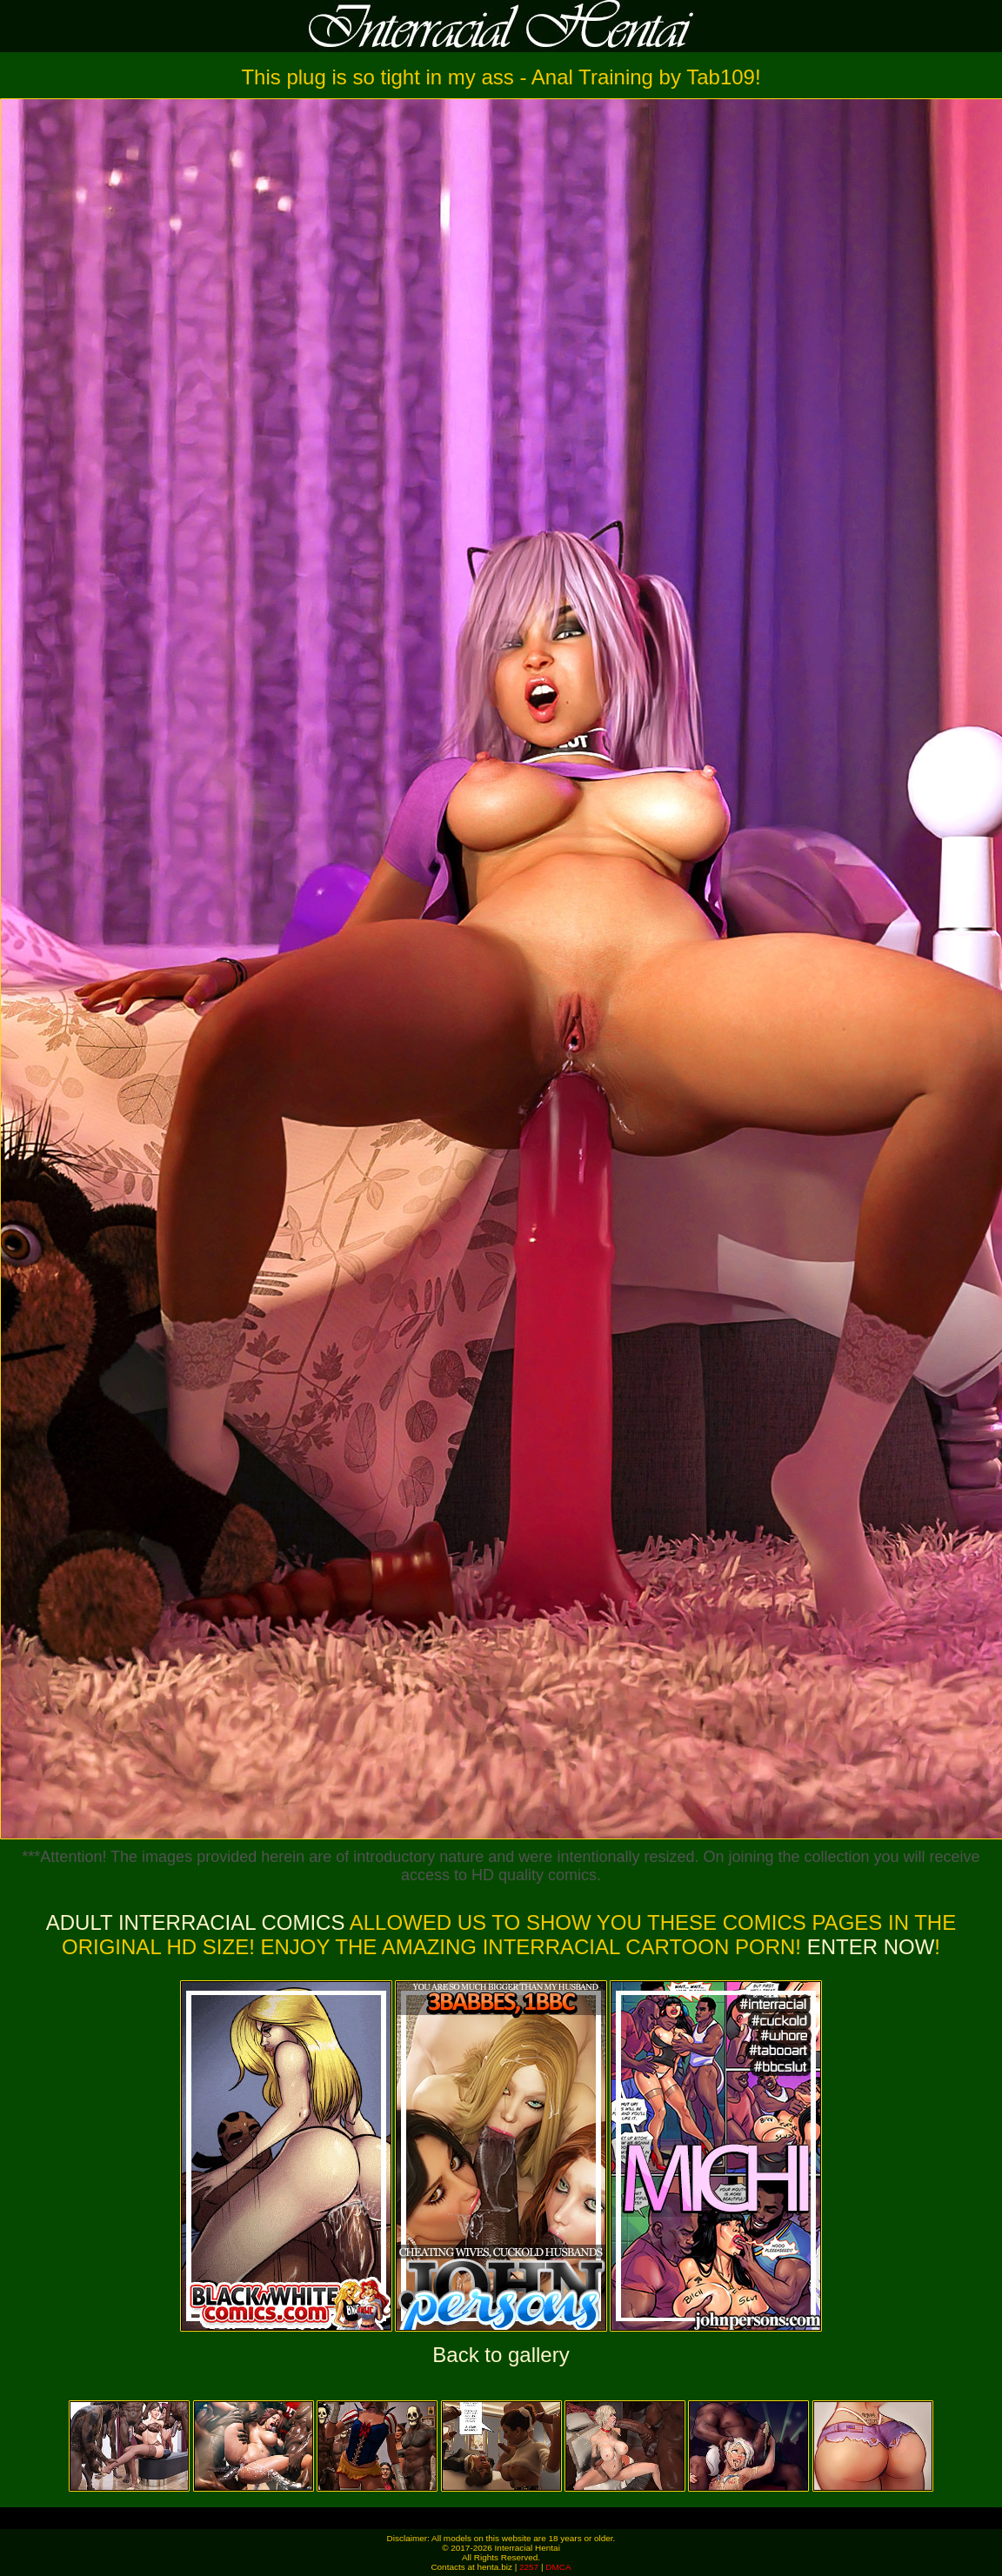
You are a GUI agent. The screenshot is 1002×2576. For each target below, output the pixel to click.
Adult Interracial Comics (195, 1922)
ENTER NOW (867, 1947)
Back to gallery (500, 2354)
